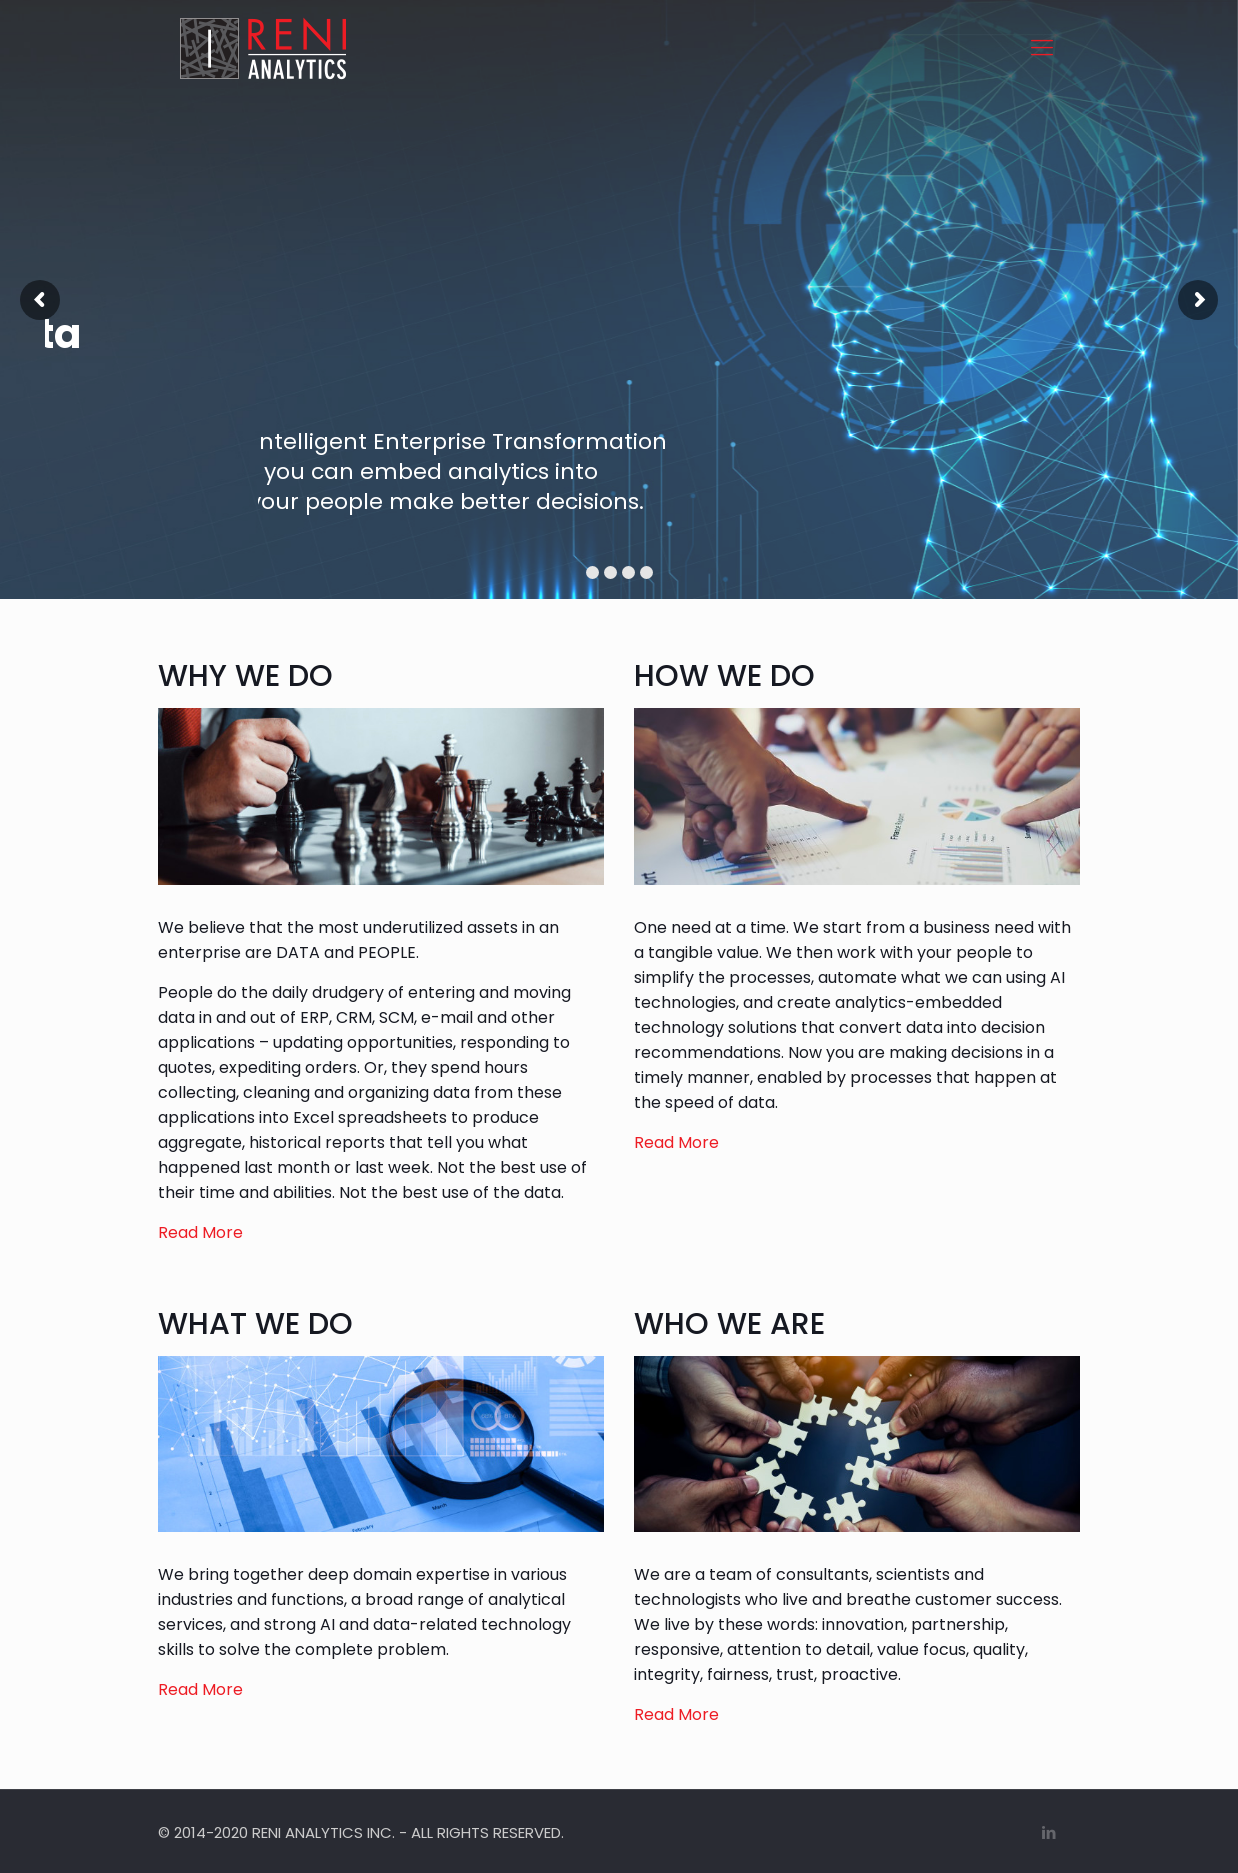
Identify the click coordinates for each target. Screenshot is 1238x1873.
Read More (200, 1232)
